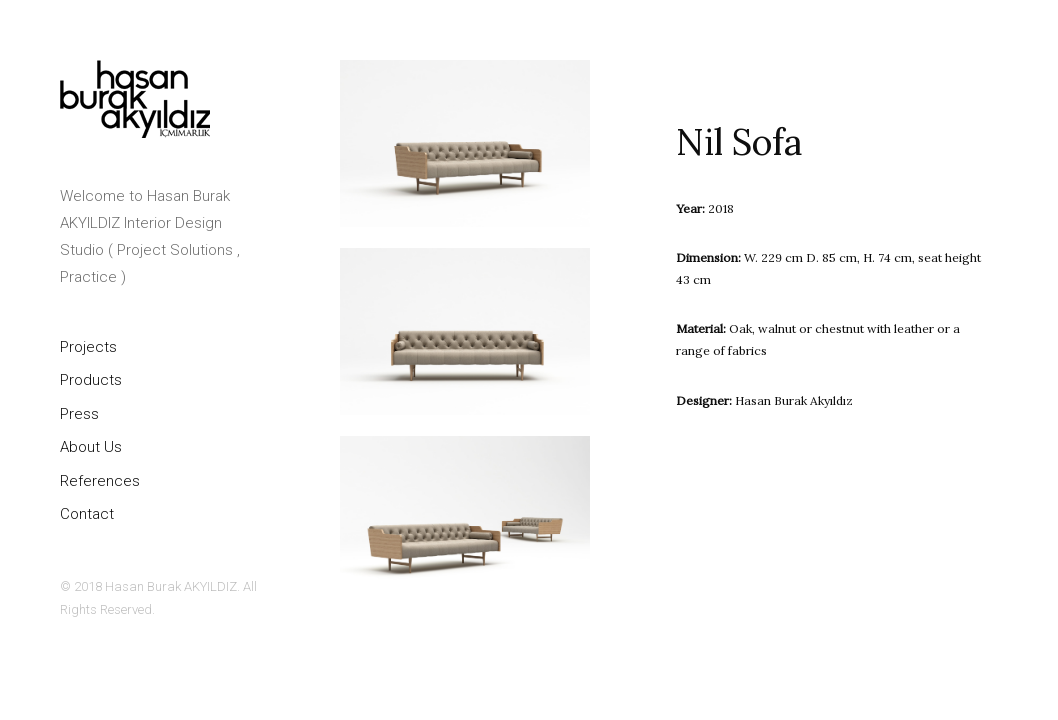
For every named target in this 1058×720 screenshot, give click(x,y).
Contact (87, 514)
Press (79, 414)
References (100, 481)
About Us (91, 447)
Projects (88, 347)
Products (91, 380)
